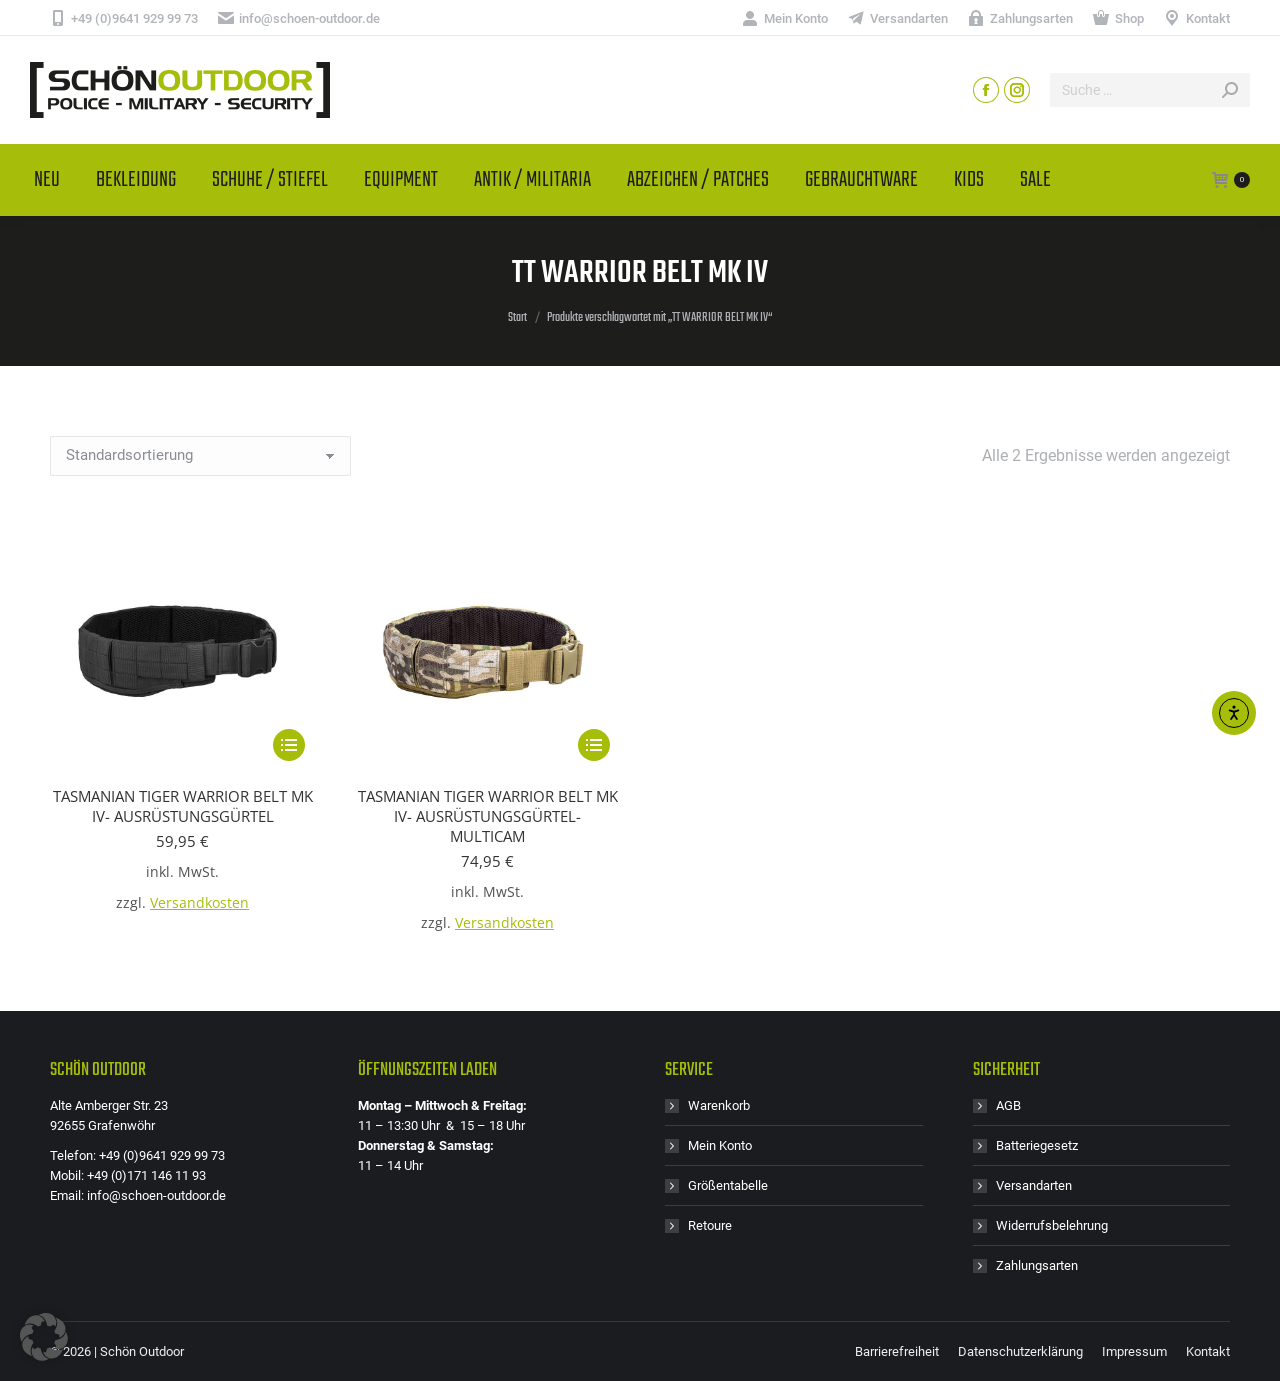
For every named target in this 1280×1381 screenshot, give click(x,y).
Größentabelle (728, 1185)
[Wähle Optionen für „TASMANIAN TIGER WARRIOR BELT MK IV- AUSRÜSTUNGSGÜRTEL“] (289, 745)
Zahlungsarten (1037, 1265)
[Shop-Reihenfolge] (200, 456)
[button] (44, 1337)
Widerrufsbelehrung (1052, 1225)
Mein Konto (720, 1145)
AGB (1008, 1105)
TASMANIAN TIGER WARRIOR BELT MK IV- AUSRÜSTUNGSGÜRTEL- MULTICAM (488, 816)
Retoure (710, 1225)
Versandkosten (199, 903)
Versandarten (1034, 1185)
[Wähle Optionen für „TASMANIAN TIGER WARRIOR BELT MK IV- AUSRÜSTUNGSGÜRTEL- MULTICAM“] (594, 745)
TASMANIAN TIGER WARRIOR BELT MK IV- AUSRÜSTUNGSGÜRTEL (183, 806)
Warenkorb (719, 1105)
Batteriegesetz (1037, 1145)
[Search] (1150, 90)
